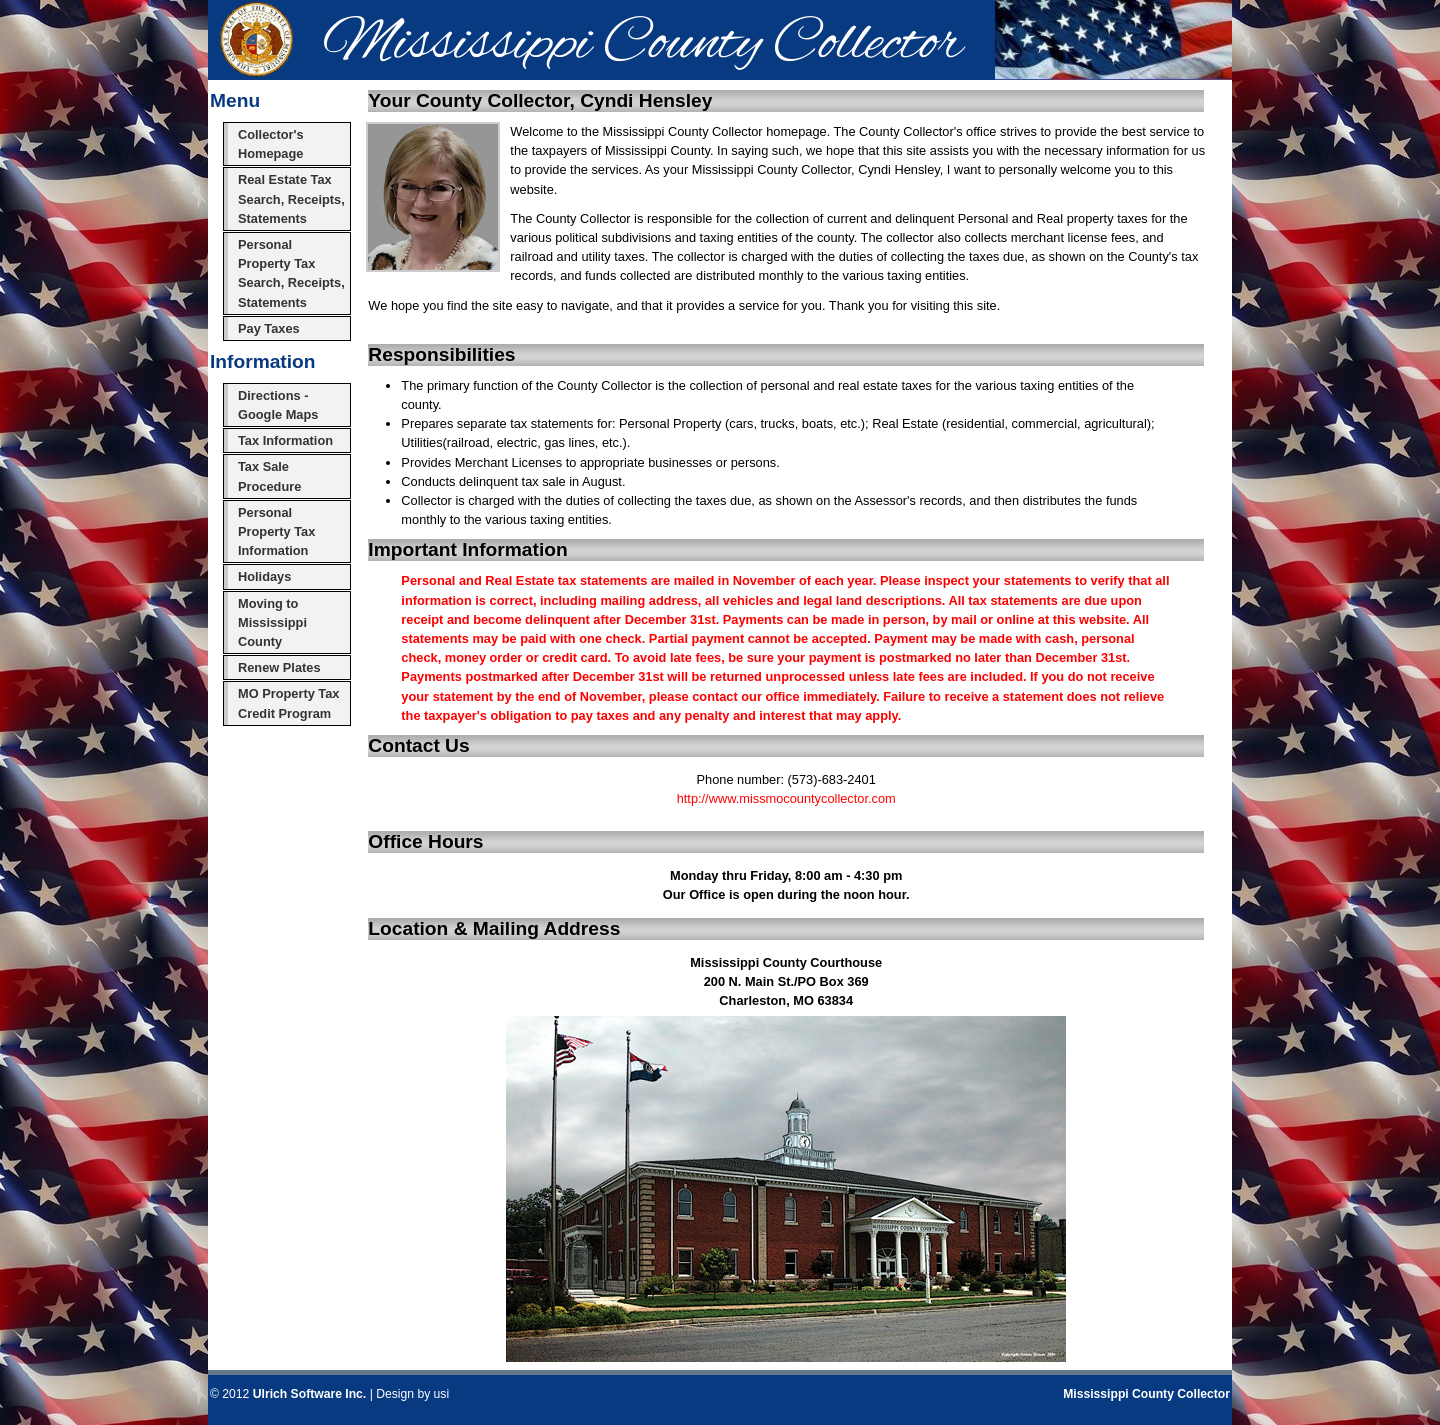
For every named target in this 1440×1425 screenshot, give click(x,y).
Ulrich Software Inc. (309, 1394)
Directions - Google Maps (278, 405)
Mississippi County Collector (1146, 1394)
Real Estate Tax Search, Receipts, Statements (291, 198)
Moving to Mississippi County (272, 622)
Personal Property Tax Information (276, 531)
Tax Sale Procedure (269, 476)
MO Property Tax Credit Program (288, 703)
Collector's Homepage (271, 144)
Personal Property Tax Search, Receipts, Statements (291, 273)
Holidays (264, 576)
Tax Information (285, 440)
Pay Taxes (269, 328)
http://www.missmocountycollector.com (786, 798)
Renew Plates (279, 667)
